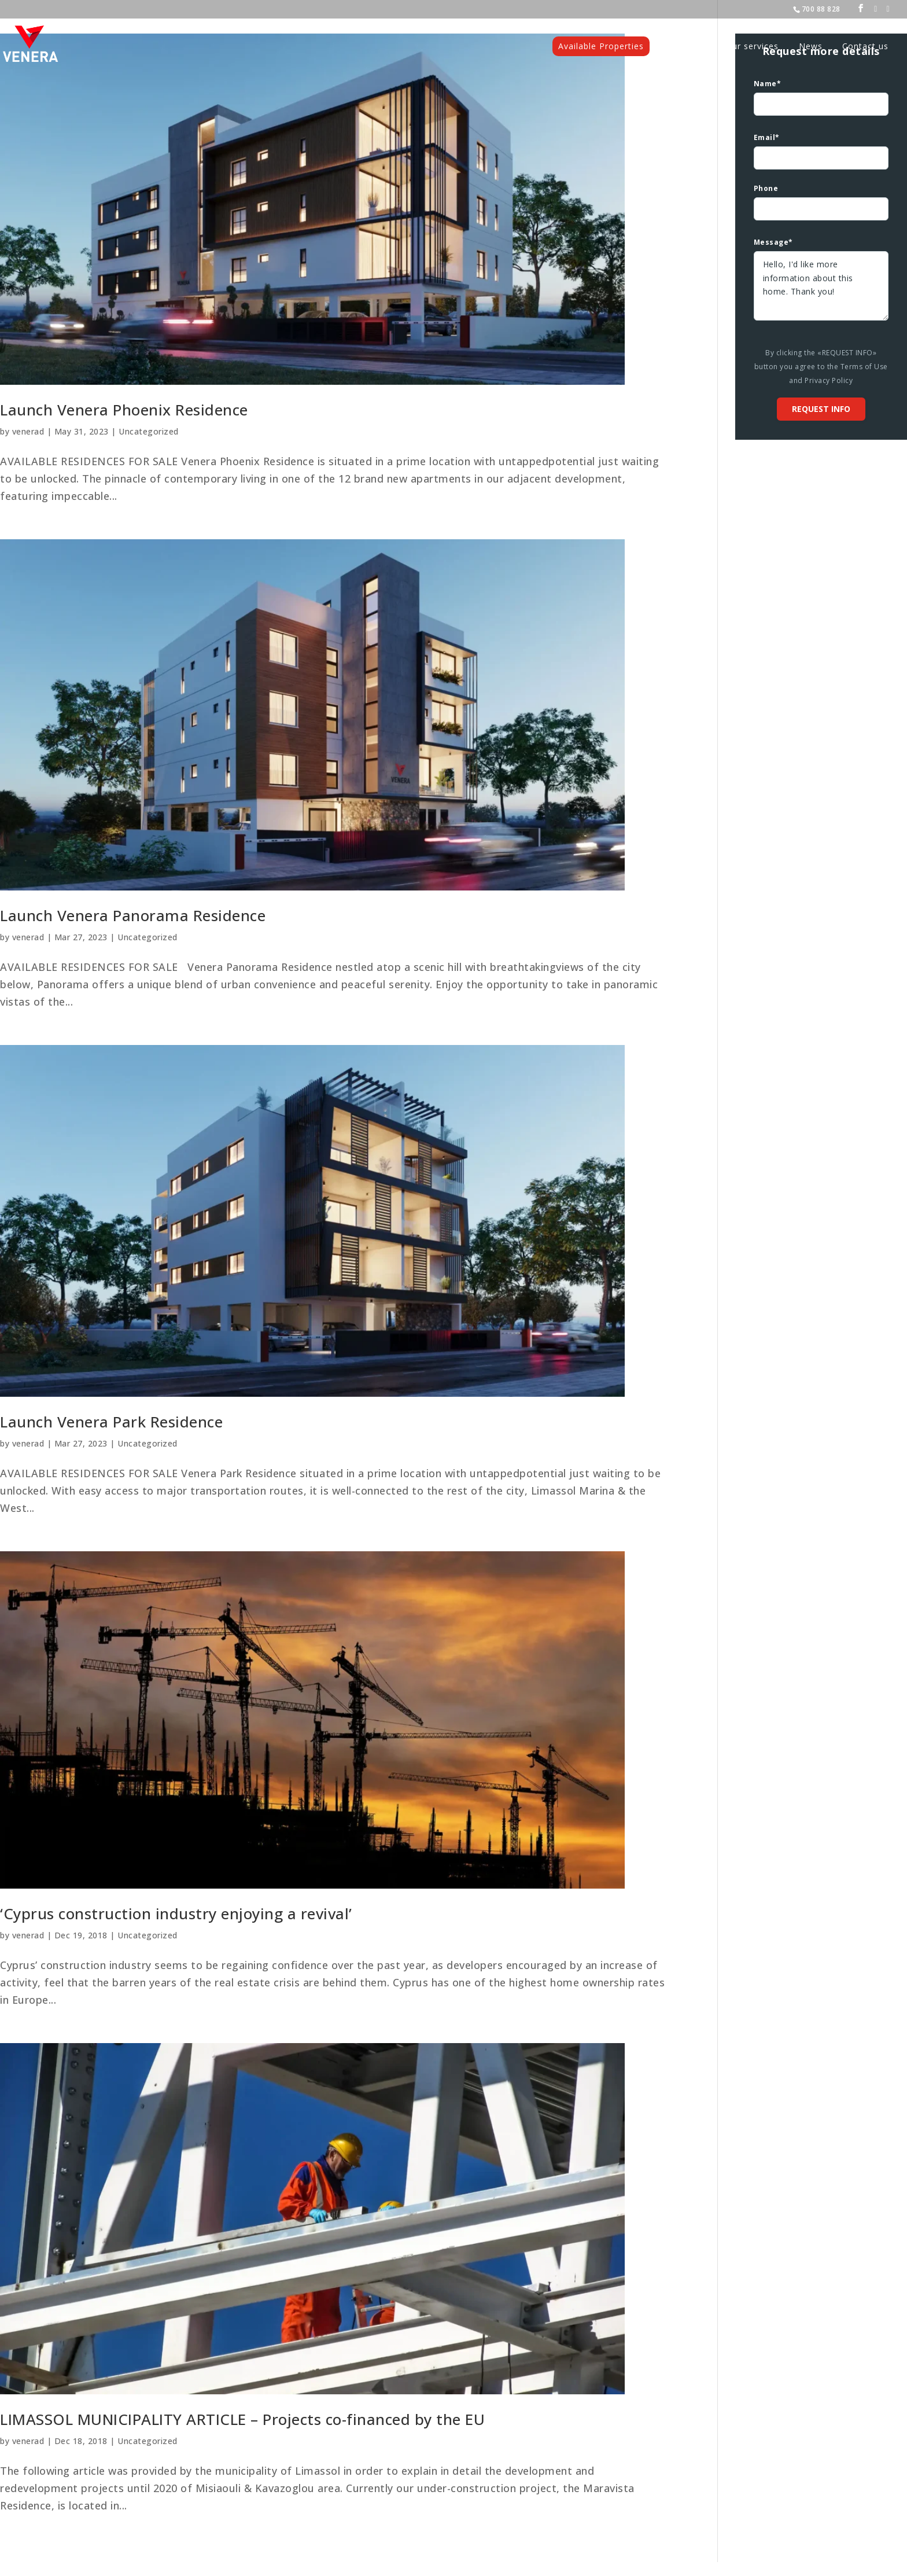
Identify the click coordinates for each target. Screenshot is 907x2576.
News (811, 46)
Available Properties (601, 46)
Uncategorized (149, 431)
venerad (28, 431)
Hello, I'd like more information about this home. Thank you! (821, 286)
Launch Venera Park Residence (111, 1421)
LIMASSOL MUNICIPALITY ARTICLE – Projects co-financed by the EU (242, 2419)
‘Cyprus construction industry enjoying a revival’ (176, 1913)
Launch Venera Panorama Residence (133, 915)
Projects (688, 46)
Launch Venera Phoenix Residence (124, 409)
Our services (752, 46)
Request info (821, 408)
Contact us (865, 46)
